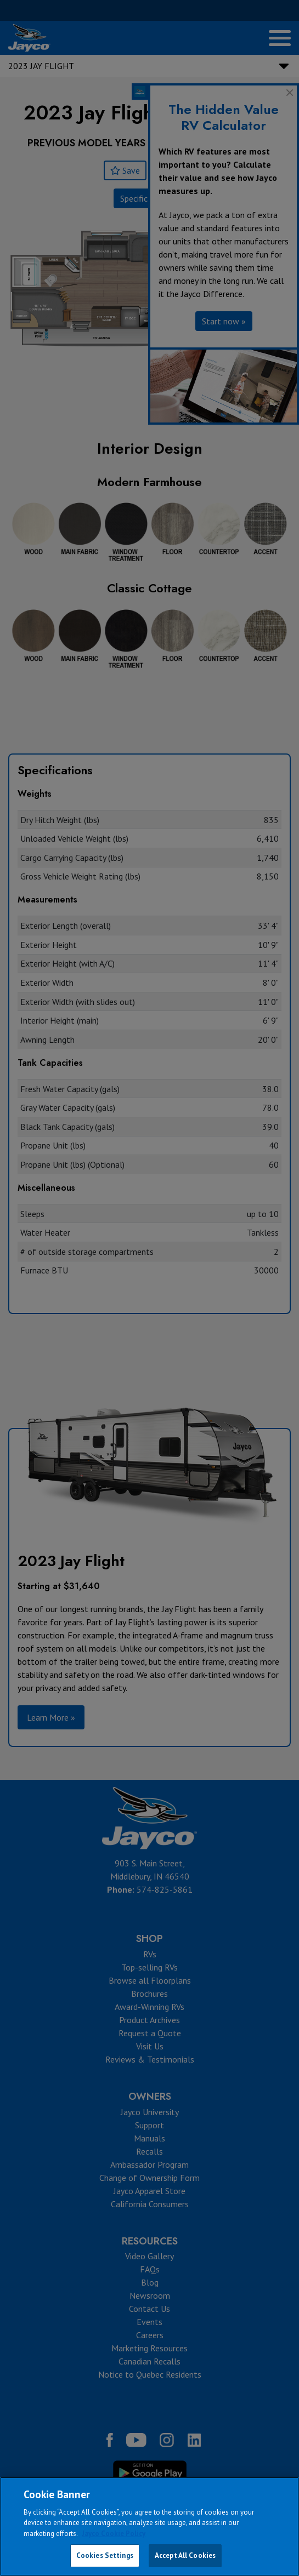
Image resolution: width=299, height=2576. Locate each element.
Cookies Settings (104, 2555)
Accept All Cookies (185, 2555)
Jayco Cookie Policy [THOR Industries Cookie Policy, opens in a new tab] (113, 2533)
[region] (149, 2526)
